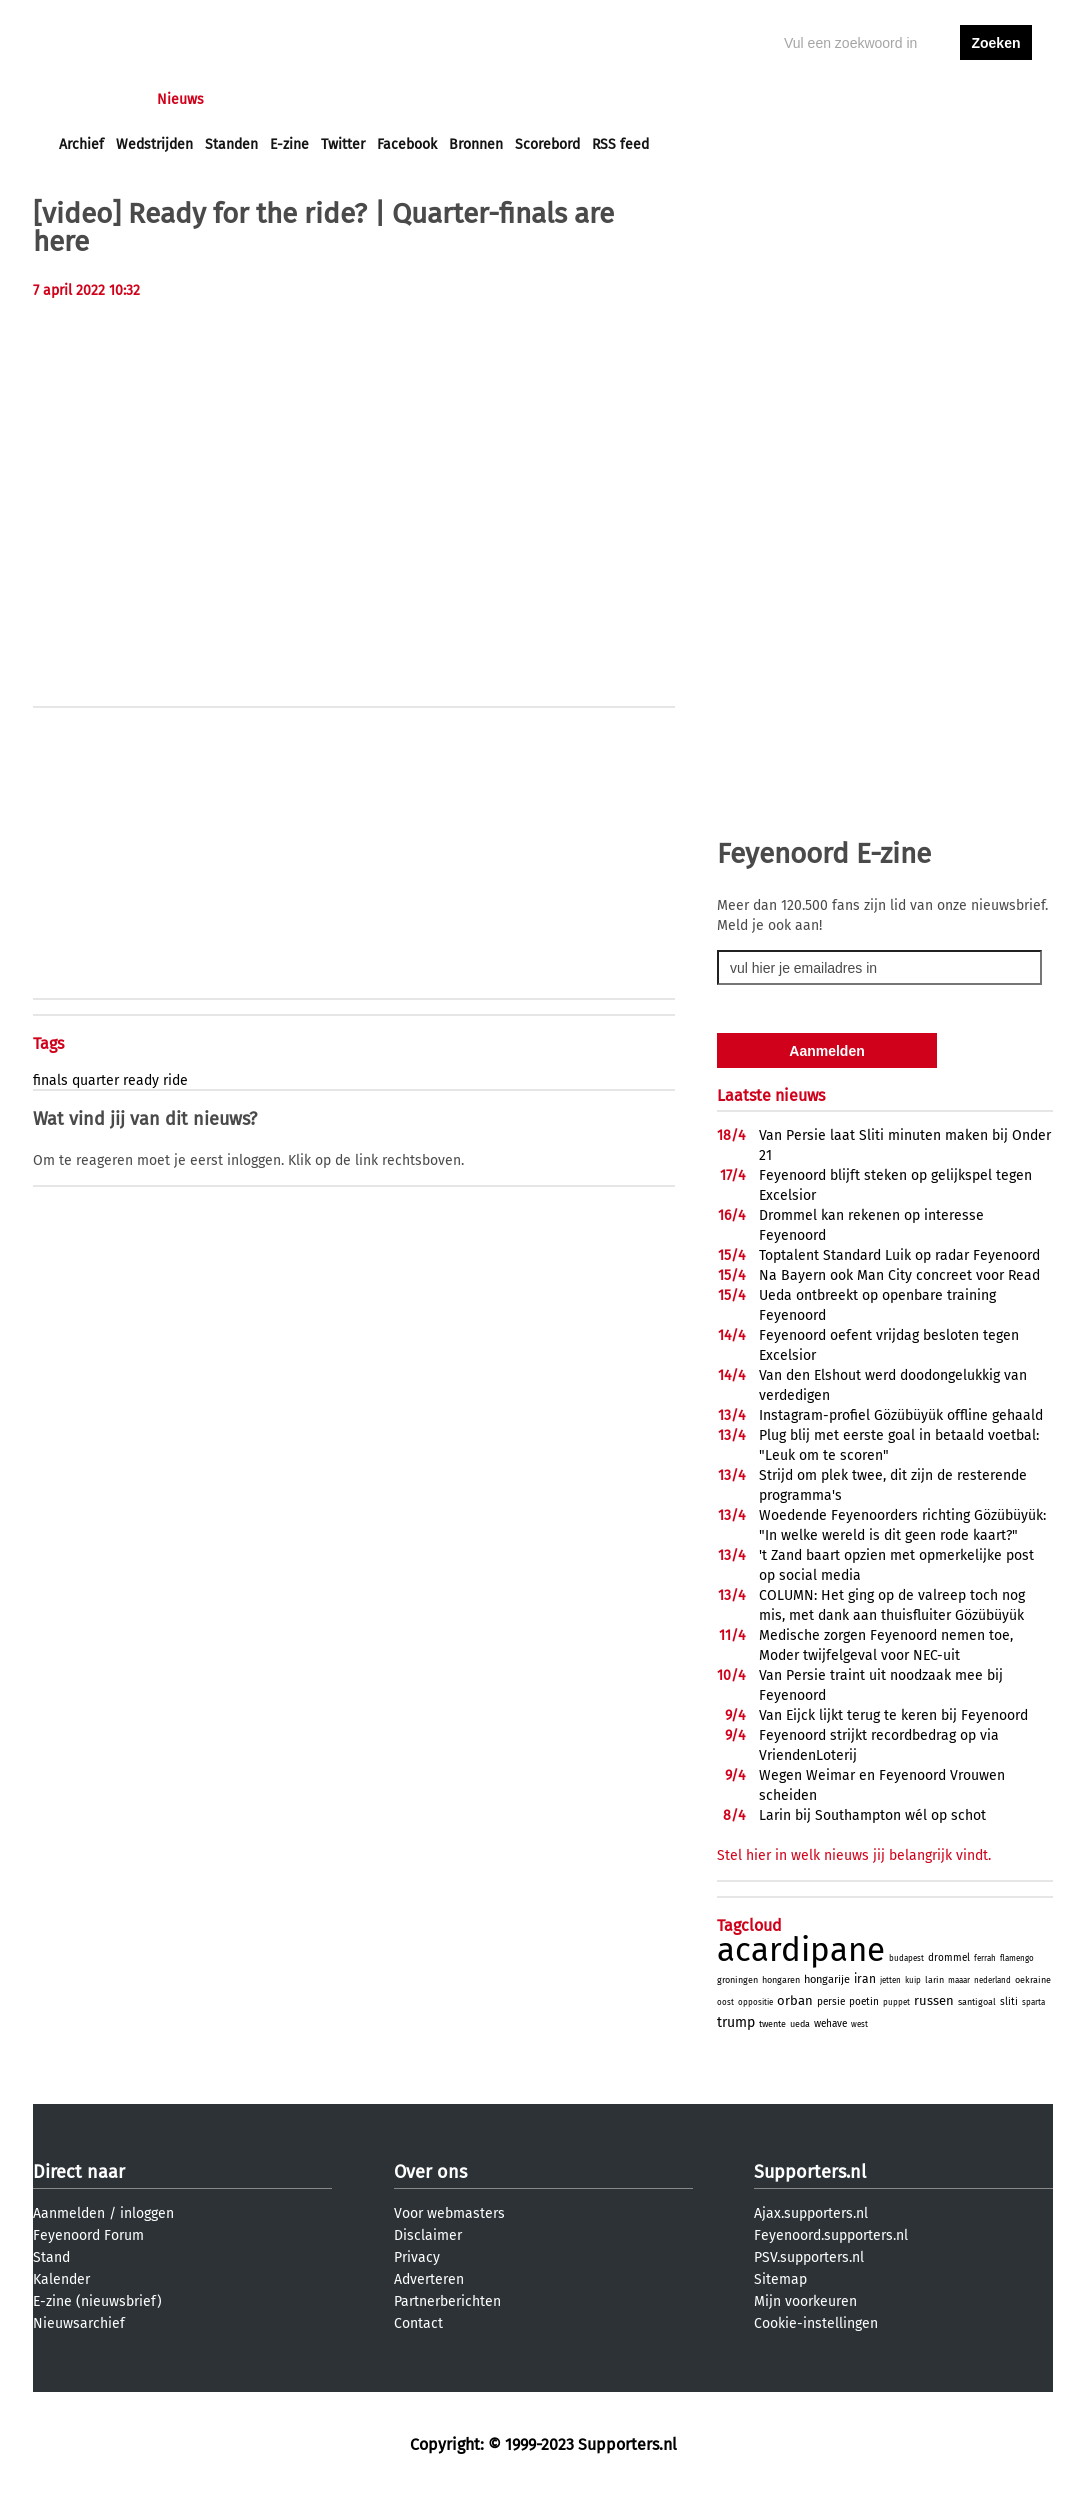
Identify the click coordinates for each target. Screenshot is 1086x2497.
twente (772, 2024)
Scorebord (547, 144)
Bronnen (476, 144)
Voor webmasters (449, 2213)
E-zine (289, 144)
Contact (418, 2323)
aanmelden (996, 99)
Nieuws (180, 99)
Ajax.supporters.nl (811, 2213)
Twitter (343, 144)
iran (865, 1979)
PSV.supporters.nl (809, 2257)
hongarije (827, 1979)
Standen (231, 144)
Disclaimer (428, 2235)
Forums (253, 99)
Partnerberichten (447, 2301)
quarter (95, 1080)
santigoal (977, 2002)
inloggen (919, 99)
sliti (1009, 2002)
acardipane (801, 1950)
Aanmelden (69, 2213)
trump (736, 2022)
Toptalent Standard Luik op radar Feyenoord (899, 1255)
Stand (51, 2257)
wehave (830, 2024)
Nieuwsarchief (79, 2323)
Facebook (407, 144)
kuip (913, 1980)
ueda (800, 2024)
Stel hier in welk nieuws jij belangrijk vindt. (854, 1855)
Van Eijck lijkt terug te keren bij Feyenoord (893, 1715)
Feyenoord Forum (88, 2235)
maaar (959, 1980)
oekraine (1033, 1980)
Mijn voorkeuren (805, 2301)
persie (831, 2002)
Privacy (417, 2257)
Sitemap (780, 2279)
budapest (906, 1958)
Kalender (61, 2279)
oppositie (755, 2002)
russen (934, 2000)
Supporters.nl (810, 2172)
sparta (1033, 2002)
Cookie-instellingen (816, 2323)
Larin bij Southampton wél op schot (872, 1815)
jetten (890, 1980)
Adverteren (429, 2279)
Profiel (470, 99)
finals (50, 1080)
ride (175, 1080)
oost (725, 2002)
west (859, 2024)
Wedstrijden (154, 144)
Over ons (430, 2172)
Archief (81, 144)
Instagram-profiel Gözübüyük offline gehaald (901, 1415)
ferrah (985, 1958)
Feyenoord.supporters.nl (831, 2235)
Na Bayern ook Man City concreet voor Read (899, 1275)
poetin (864, 2002)
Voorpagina (95, 99)
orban (795, 2000)
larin (934, 1980)
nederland (992, 1980)
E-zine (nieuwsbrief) (97, 2301)
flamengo (1017, 1958)
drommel (949, 1958)
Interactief (336, 99)
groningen (737, 1980)
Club (410, 99)
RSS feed (620, 144)
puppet (896, 2002)
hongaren (781, 1980)
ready (141, 1080)
